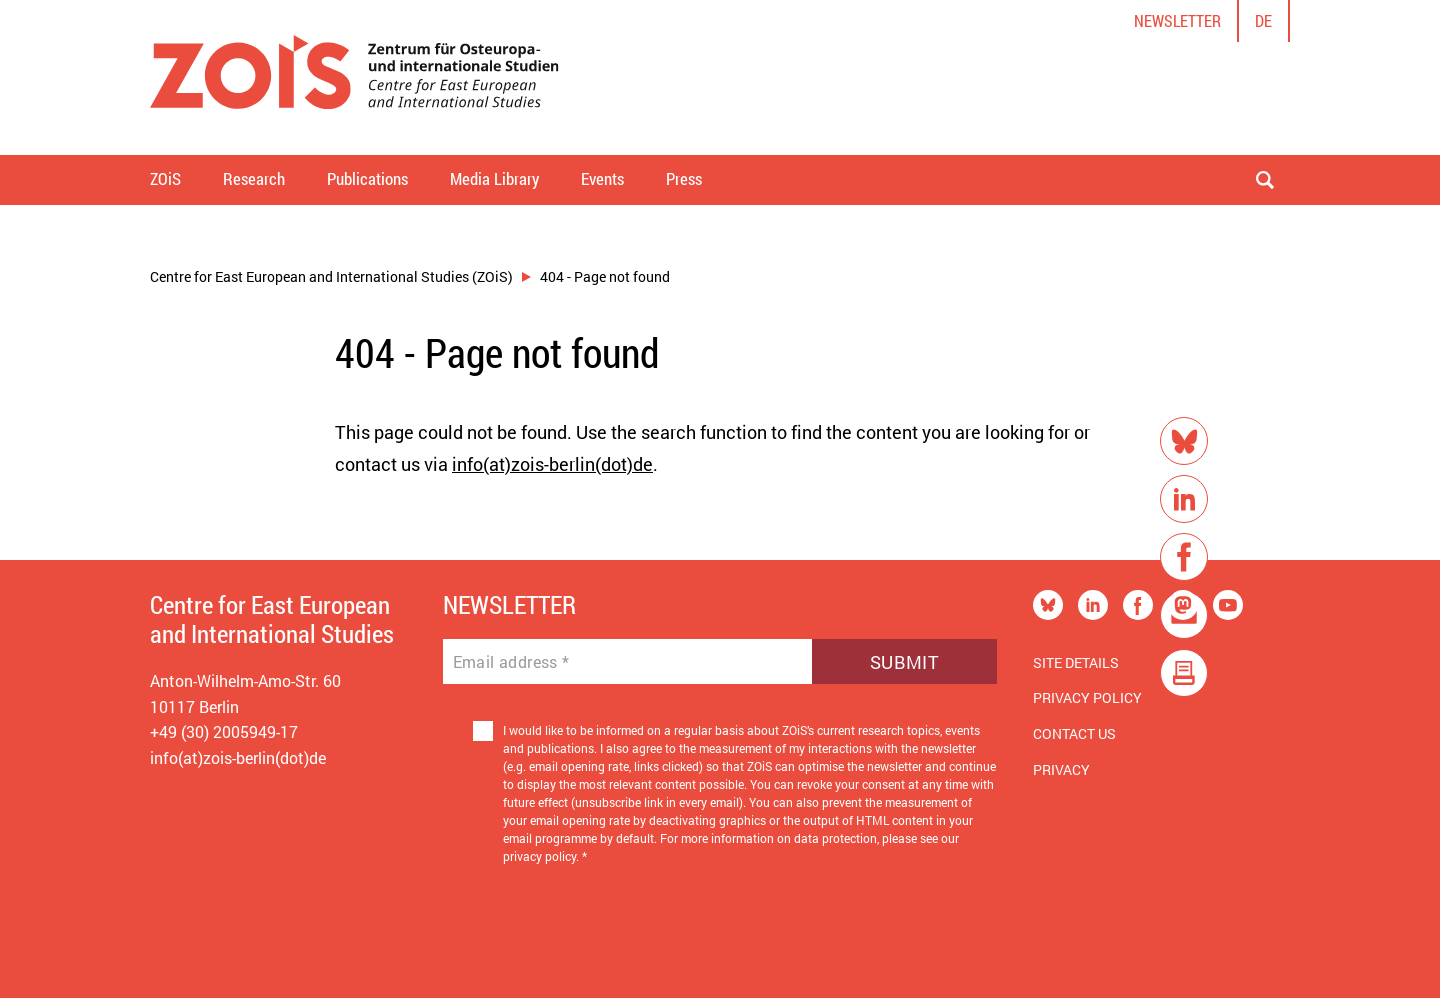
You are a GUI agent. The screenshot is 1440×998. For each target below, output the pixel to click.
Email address (511, 662)
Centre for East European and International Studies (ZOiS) (331, 276)
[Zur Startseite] (354, 77)
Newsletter (1177, 20)
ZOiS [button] (165, 178)
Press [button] (684, 178)
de (1263, 20)
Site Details (1076, 662)
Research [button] (254, 178)
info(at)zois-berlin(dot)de (552, 464)
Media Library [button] (494, 178)
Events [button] (602, 178)
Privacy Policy (1087, 697)
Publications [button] (367, 178)
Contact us (1074, 733)
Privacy (1061, 769)
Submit (904, 662)
